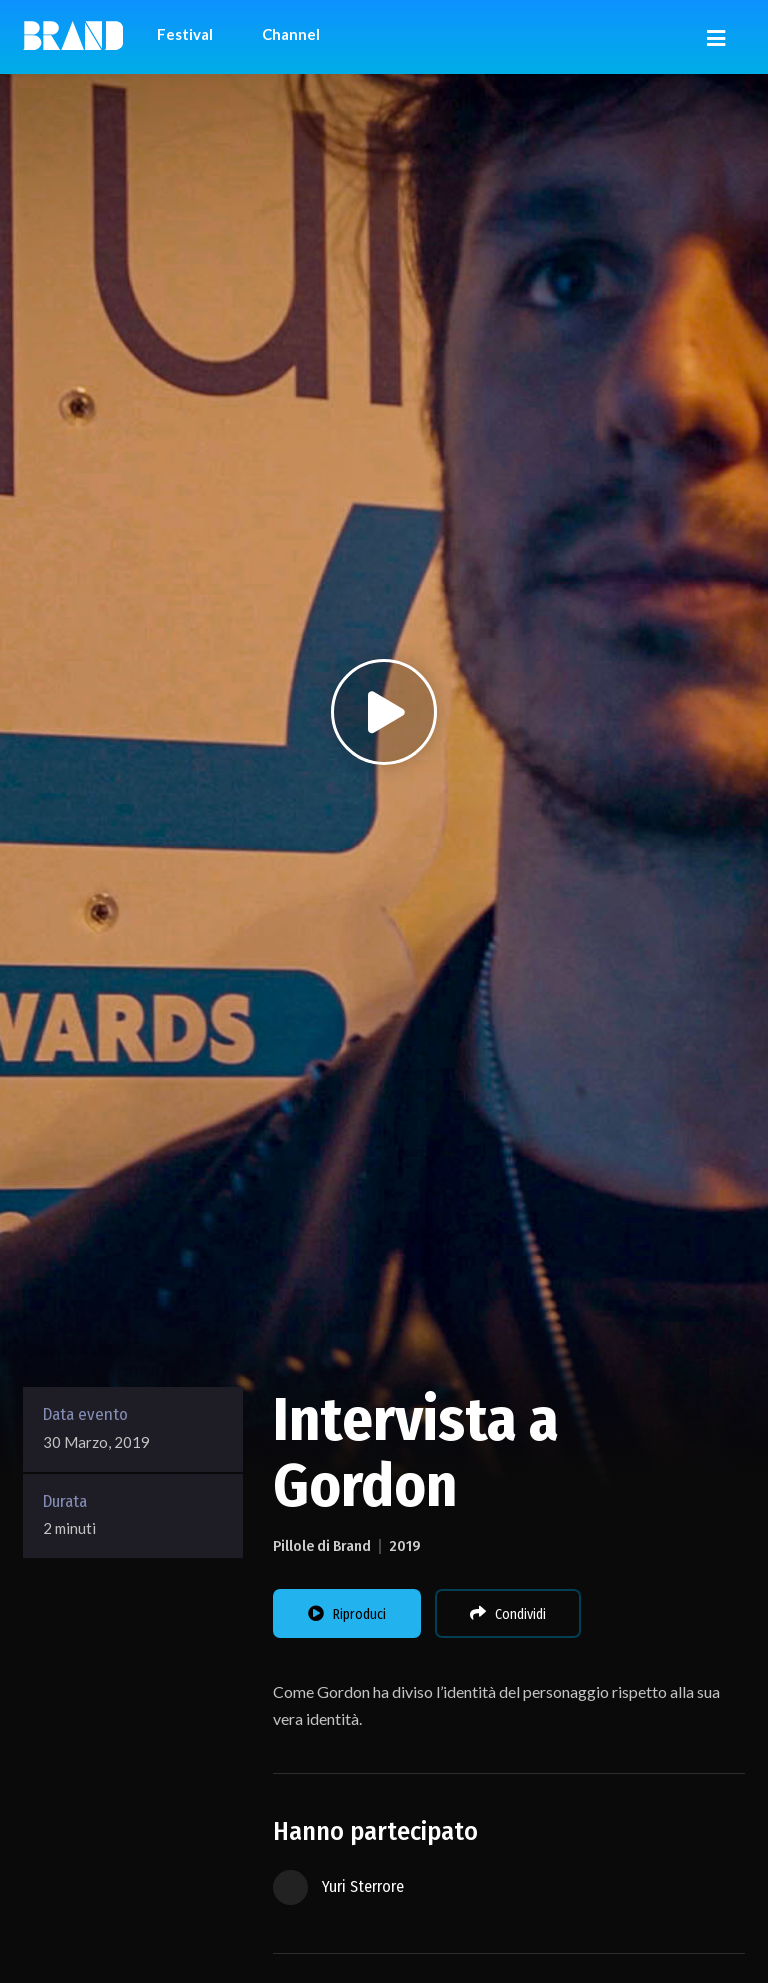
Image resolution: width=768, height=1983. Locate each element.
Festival (185, 34)
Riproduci (347, 1614)
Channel (291, 34)
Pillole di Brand (322, 1546)
